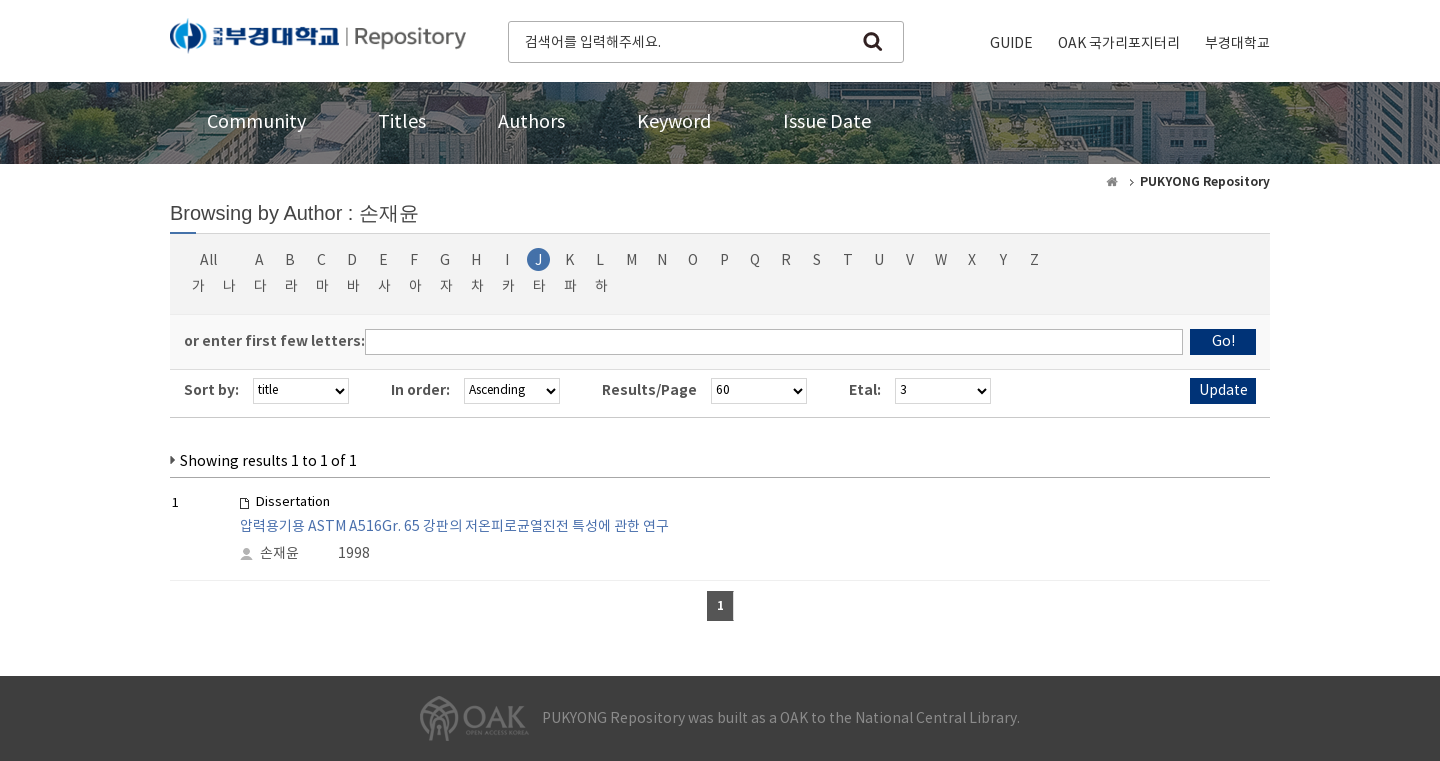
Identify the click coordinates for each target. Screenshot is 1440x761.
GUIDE (1011, 44)
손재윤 (279, 554)
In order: (420, 390)
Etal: (865, 390)
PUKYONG (318, 40)
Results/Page (649, 390)
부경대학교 (1237, 44)
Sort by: (211, 390)
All (208, 261)
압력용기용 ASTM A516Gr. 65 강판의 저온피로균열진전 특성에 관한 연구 (454, 527)
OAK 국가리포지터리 (1119, 44)
